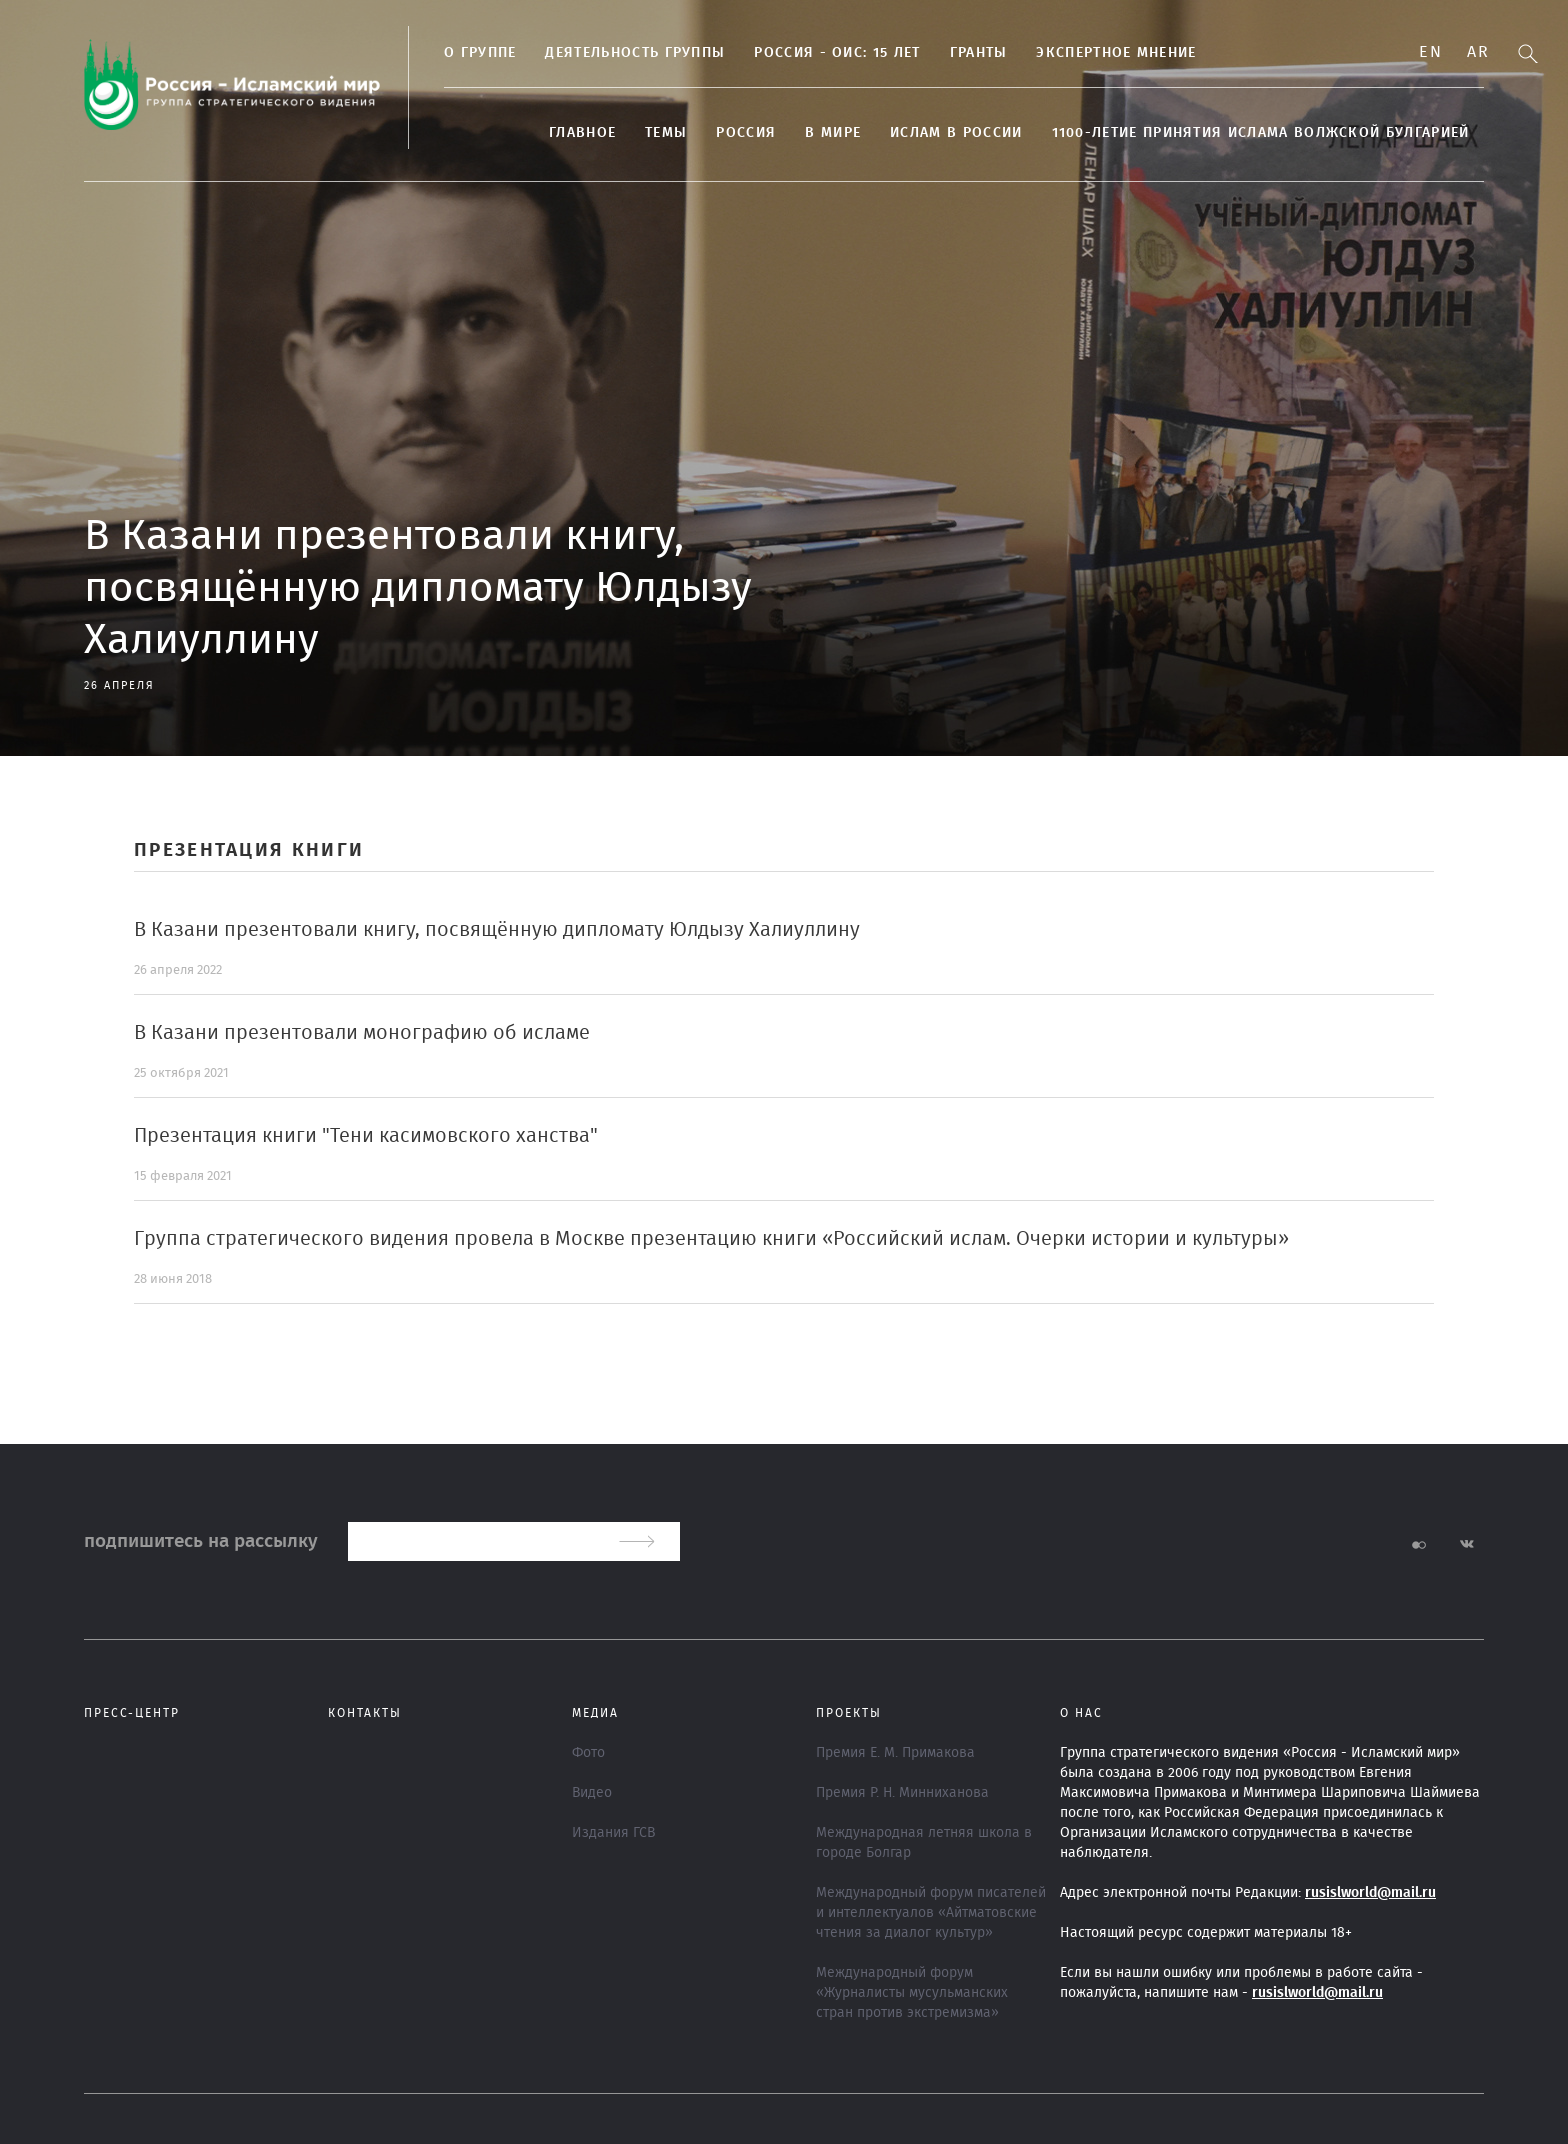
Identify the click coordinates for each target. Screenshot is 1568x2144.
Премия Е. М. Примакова (895, 1753)
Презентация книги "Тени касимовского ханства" (366, 1136)
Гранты (979, 53)
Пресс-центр (132, 1713)
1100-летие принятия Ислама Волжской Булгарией (1261, 133)
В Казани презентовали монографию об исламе (362, 1033)
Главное (582, 133)
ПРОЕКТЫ (849, 1713)
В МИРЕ (833, 133)
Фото (588, 1753)
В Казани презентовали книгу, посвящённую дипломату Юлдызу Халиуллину (497, 930)
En (1430, 52)
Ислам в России (956, 133)
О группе (480, 53)
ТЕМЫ (666, 133)
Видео (592, 1793)
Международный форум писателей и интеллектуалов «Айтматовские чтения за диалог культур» (931, 1913)
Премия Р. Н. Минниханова (902, 1793)
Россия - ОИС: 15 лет (837, 53)
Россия (746, 133)
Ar (1478, 52)
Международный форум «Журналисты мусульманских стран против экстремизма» (912, 1993)
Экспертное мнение (1116, 53)
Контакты (365, 1713)
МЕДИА (595, 1713)
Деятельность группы (635, 53)
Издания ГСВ (613, 1833)
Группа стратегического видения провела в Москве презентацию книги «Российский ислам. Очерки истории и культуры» (711, 1239)
